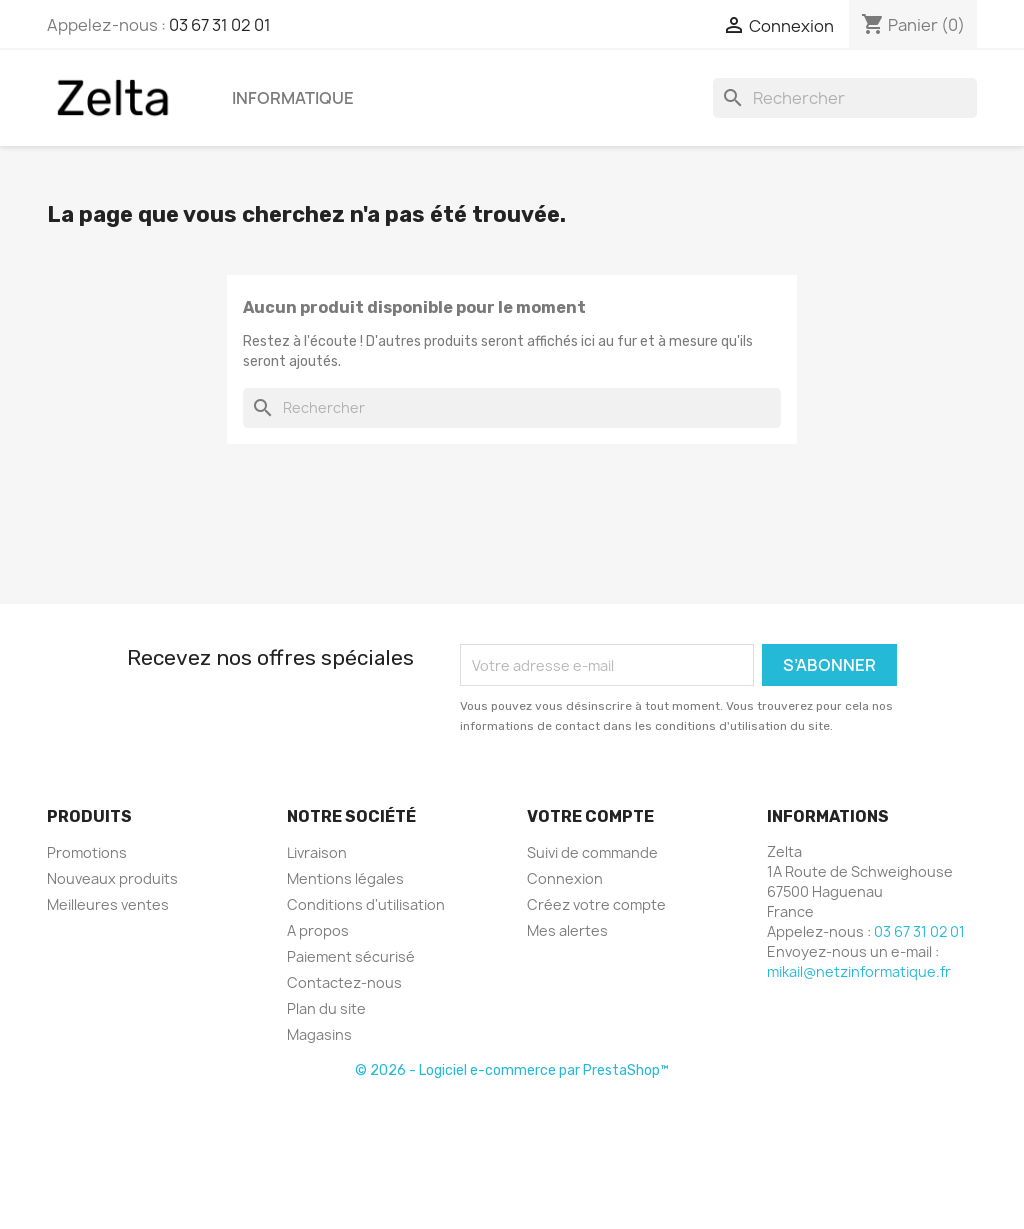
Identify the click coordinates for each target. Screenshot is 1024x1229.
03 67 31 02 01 (220, 25)
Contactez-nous (344, 982)
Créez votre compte (596, 904)
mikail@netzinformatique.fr (859, 971)
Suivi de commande (592, 852)
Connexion (565, 878)
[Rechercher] (845, 98)
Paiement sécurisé (351, 956)
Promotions (87, 852)
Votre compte (590, 816)
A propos (318, 930)
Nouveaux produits (112, 878)
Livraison (317, 852)
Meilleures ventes (108, 904)
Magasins (319, 1034)
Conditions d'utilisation (366, 904)
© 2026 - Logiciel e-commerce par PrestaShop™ (512, 1070)
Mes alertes (567, 930)
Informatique (293, 98)
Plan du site (326, 1008)
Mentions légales (345, 878)
